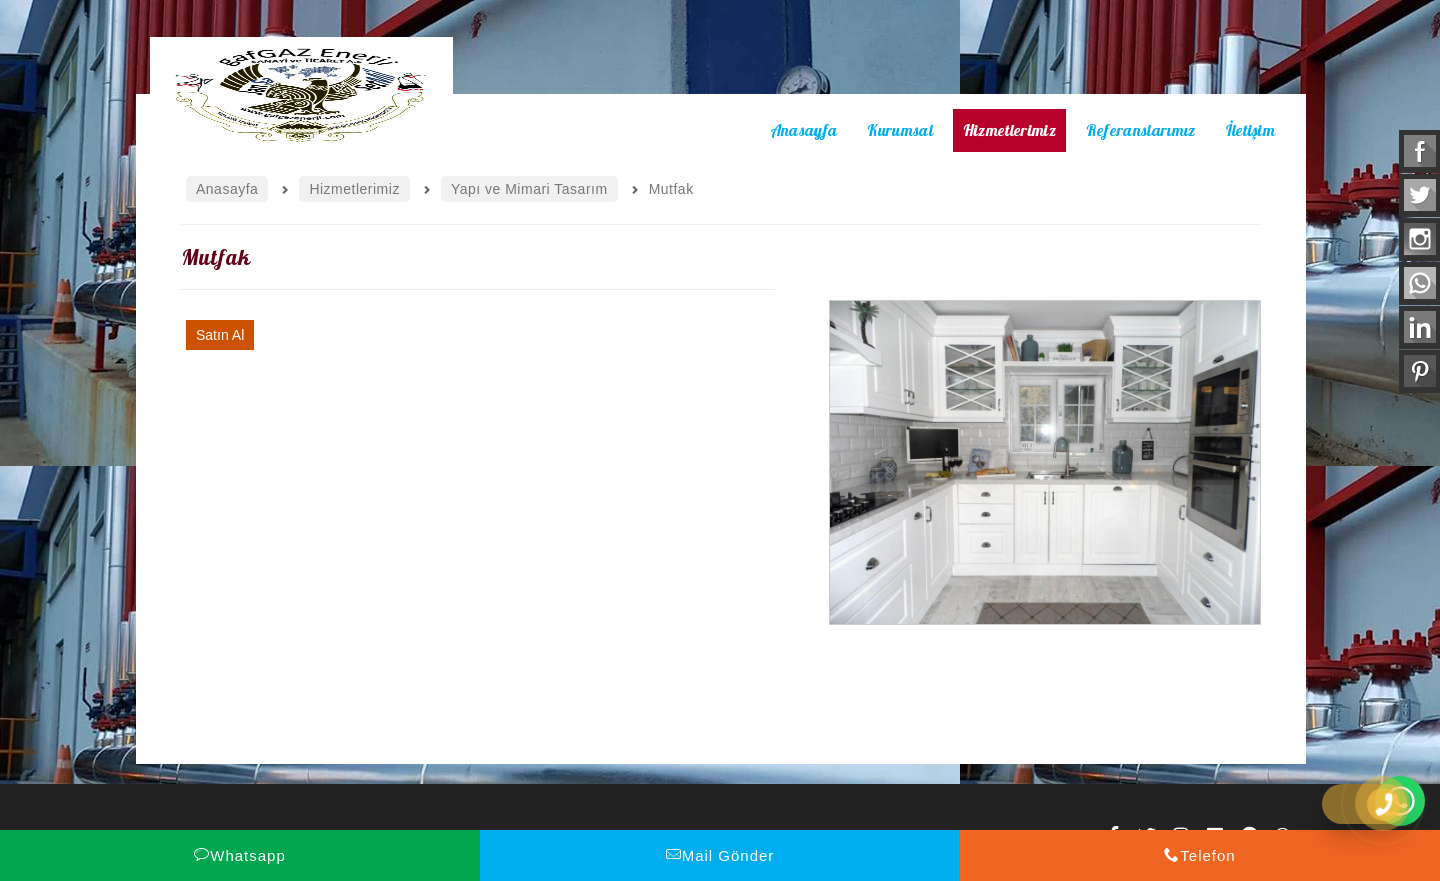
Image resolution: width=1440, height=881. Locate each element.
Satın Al (220, 335)
